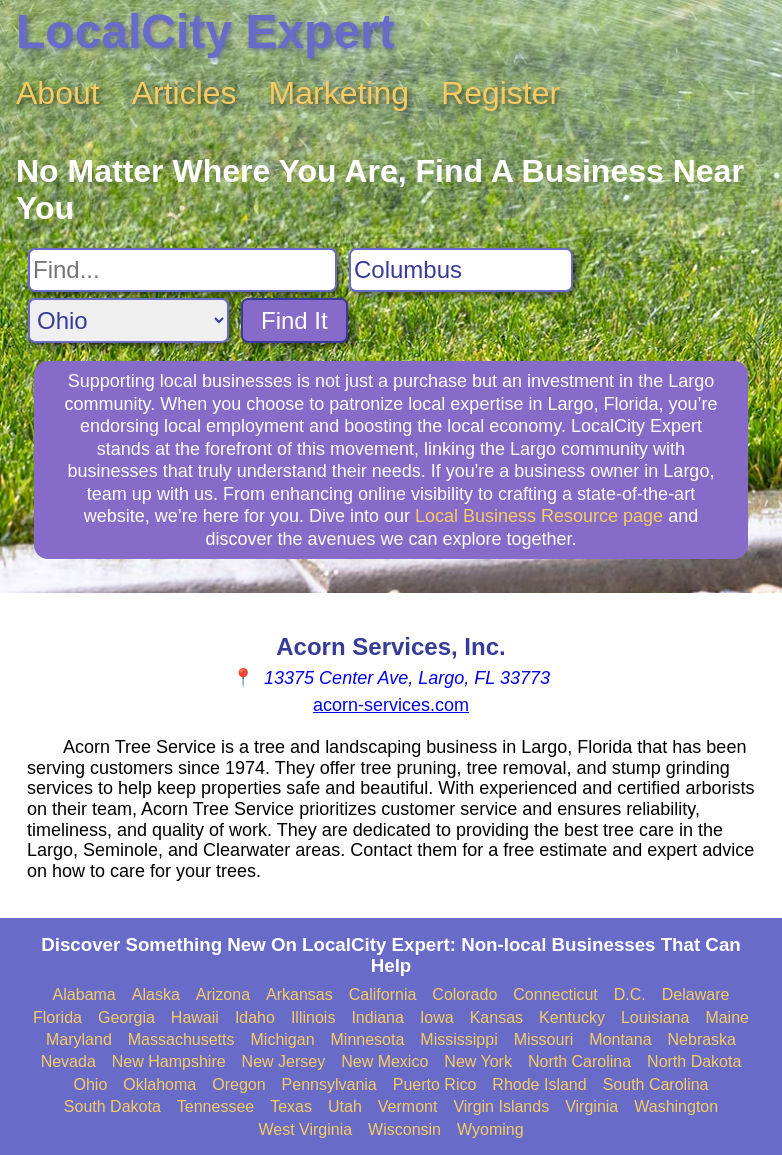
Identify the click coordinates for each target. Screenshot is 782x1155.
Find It (294, 320)
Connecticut (555, 994)
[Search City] (461, 270)
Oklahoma (159, 1084)
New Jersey (284, 1061)
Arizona (223, 994)
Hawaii (195, 1017)
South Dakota (112, 1106)
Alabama (84, 994)
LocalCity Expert (205, 31)
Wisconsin (404, 1129)
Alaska (156, 994)
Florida (57, 1017)
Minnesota (368, 1039)
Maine (727, 1017)
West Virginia (305, 1129)
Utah (345, 1106)
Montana (620, 1039)
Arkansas (299, 994)
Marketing (339, 93)
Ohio (91, 1084)
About (58, 93)
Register (500, 93)
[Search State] (128, 320)
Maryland (79, 1039)
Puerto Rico (435, 1084)
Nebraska (702, 1039)
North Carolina (579, 1061)
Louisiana (655, 1017)
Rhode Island (539, 1084)
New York (478, 1061)
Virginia (591, 1106)
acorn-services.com (391, 705)
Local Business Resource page (539, 516)
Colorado (464, 994)
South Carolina (656, 1084)
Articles (184, 93)
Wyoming (490, 1129)
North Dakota (694, 1061)
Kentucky (572, 1017)
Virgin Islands (501, 1106)
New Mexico (384, 1061)
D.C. (630, 994)
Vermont (408, 1106)
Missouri (544, 1039)
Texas (291, 1106)
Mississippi (458, 1039)
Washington (676, 1106)
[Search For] (182, 270)
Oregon (238, 1084)
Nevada (68, 1061)
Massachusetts (181, 1039)
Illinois (313, 1017)
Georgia (126, 1017)
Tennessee (215, 1106)
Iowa (437, 1017)
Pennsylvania (329, 1084)
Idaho (255, 1017)
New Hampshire (169, 1061)
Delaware (696, 994)
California (383, 994)
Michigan (283, 1039)
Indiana (377, 1017)
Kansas (496, 1017)
